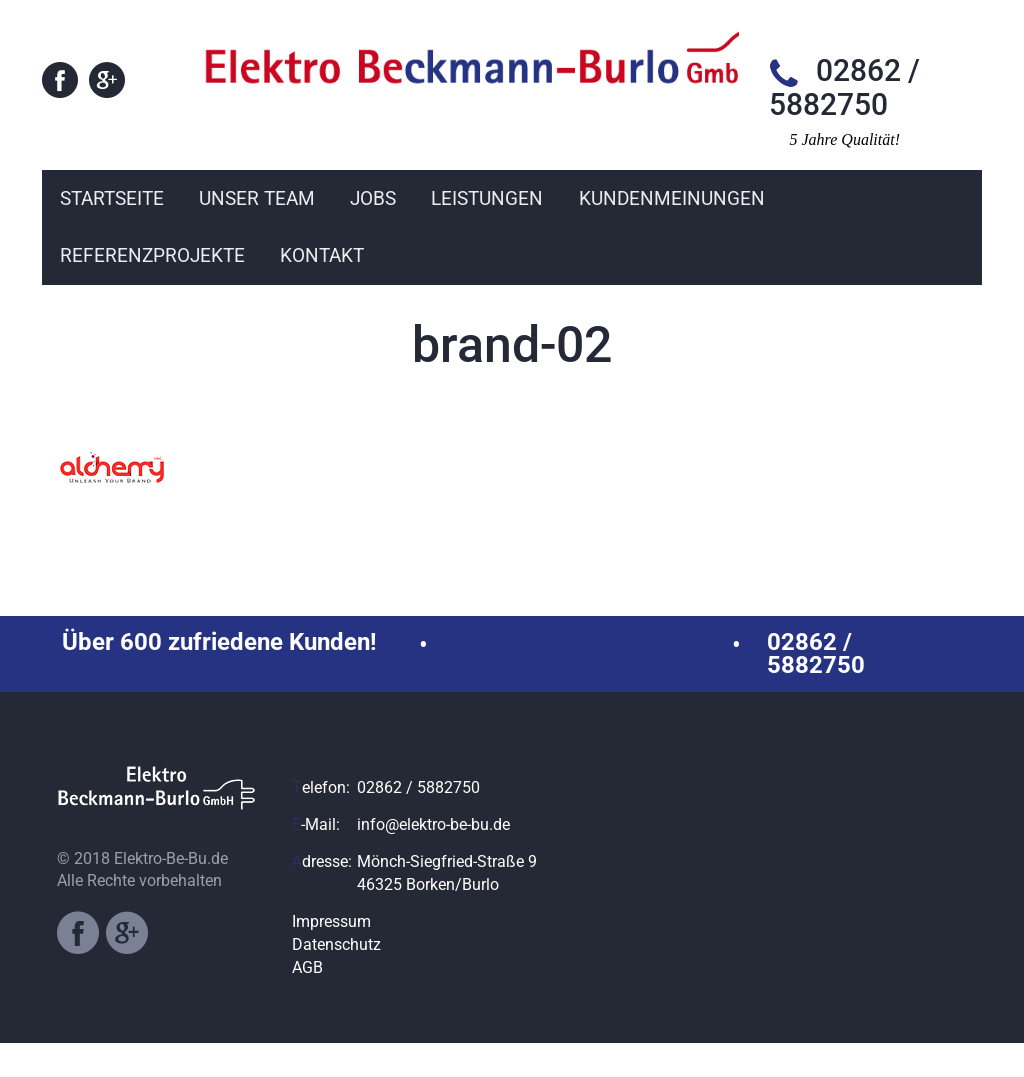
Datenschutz (336, 978)
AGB (307, 1001)
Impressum (331, 955)
